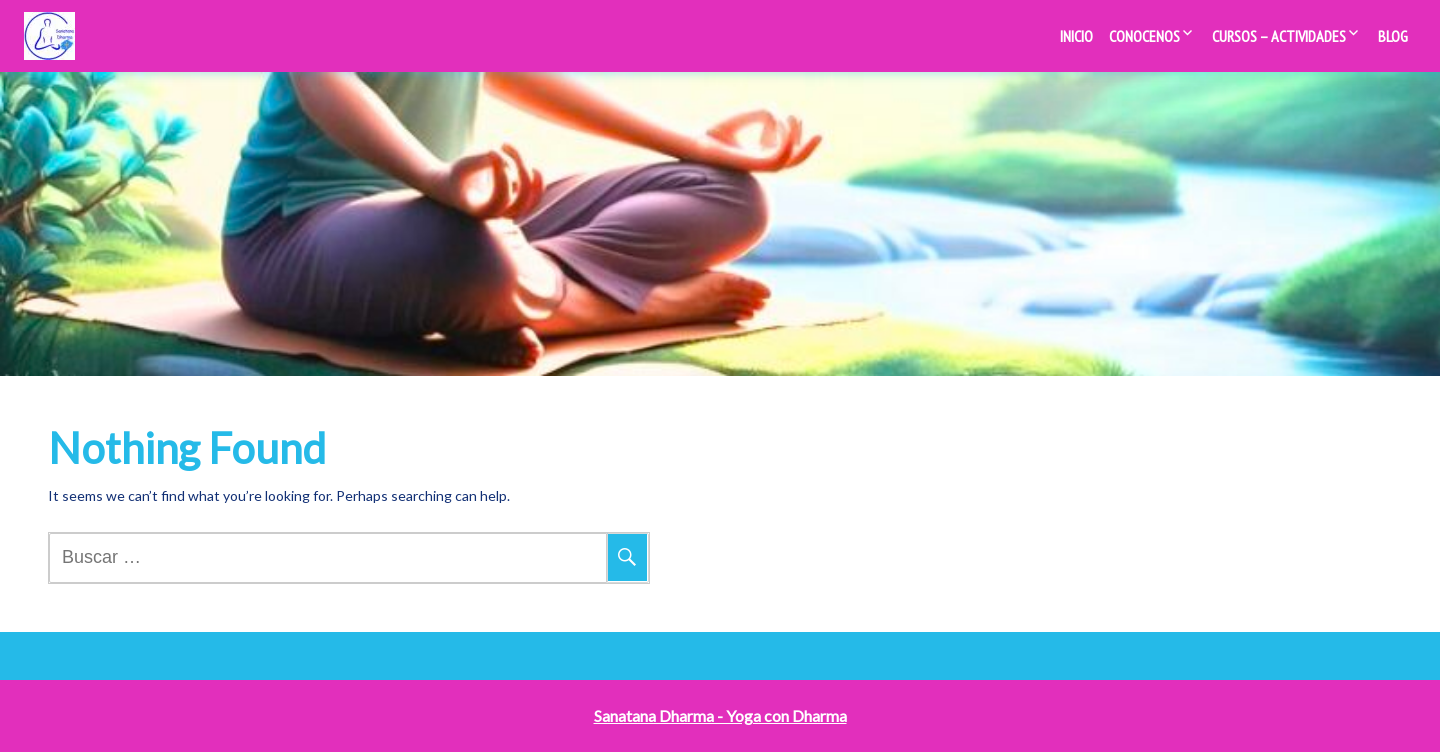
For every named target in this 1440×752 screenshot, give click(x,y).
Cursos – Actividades (1279, 36)
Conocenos (1144, 36)
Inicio (1076, 36)
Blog (1393, 36)
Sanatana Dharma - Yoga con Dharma (720, 715)
